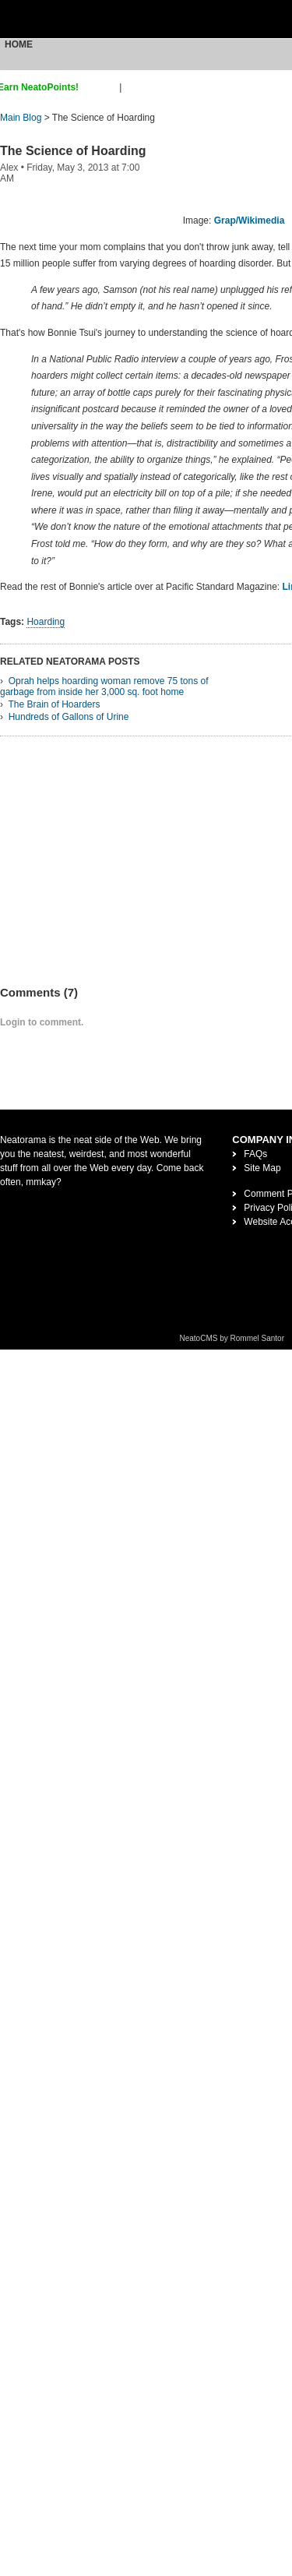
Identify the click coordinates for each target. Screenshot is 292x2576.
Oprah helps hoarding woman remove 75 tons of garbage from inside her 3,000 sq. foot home (104, 686)
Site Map (262, 1168)
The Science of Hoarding (73, 150)
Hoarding (45, 621)
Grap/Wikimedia (249, 220)
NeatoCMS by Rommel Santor (232, 1338)
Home (19, 44)
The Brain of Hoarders (54, 704)
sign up (101, 87)
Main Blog (20, 117)
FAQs (255, 1154)
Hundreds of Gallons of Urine (69, 716)
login (134, 87)
